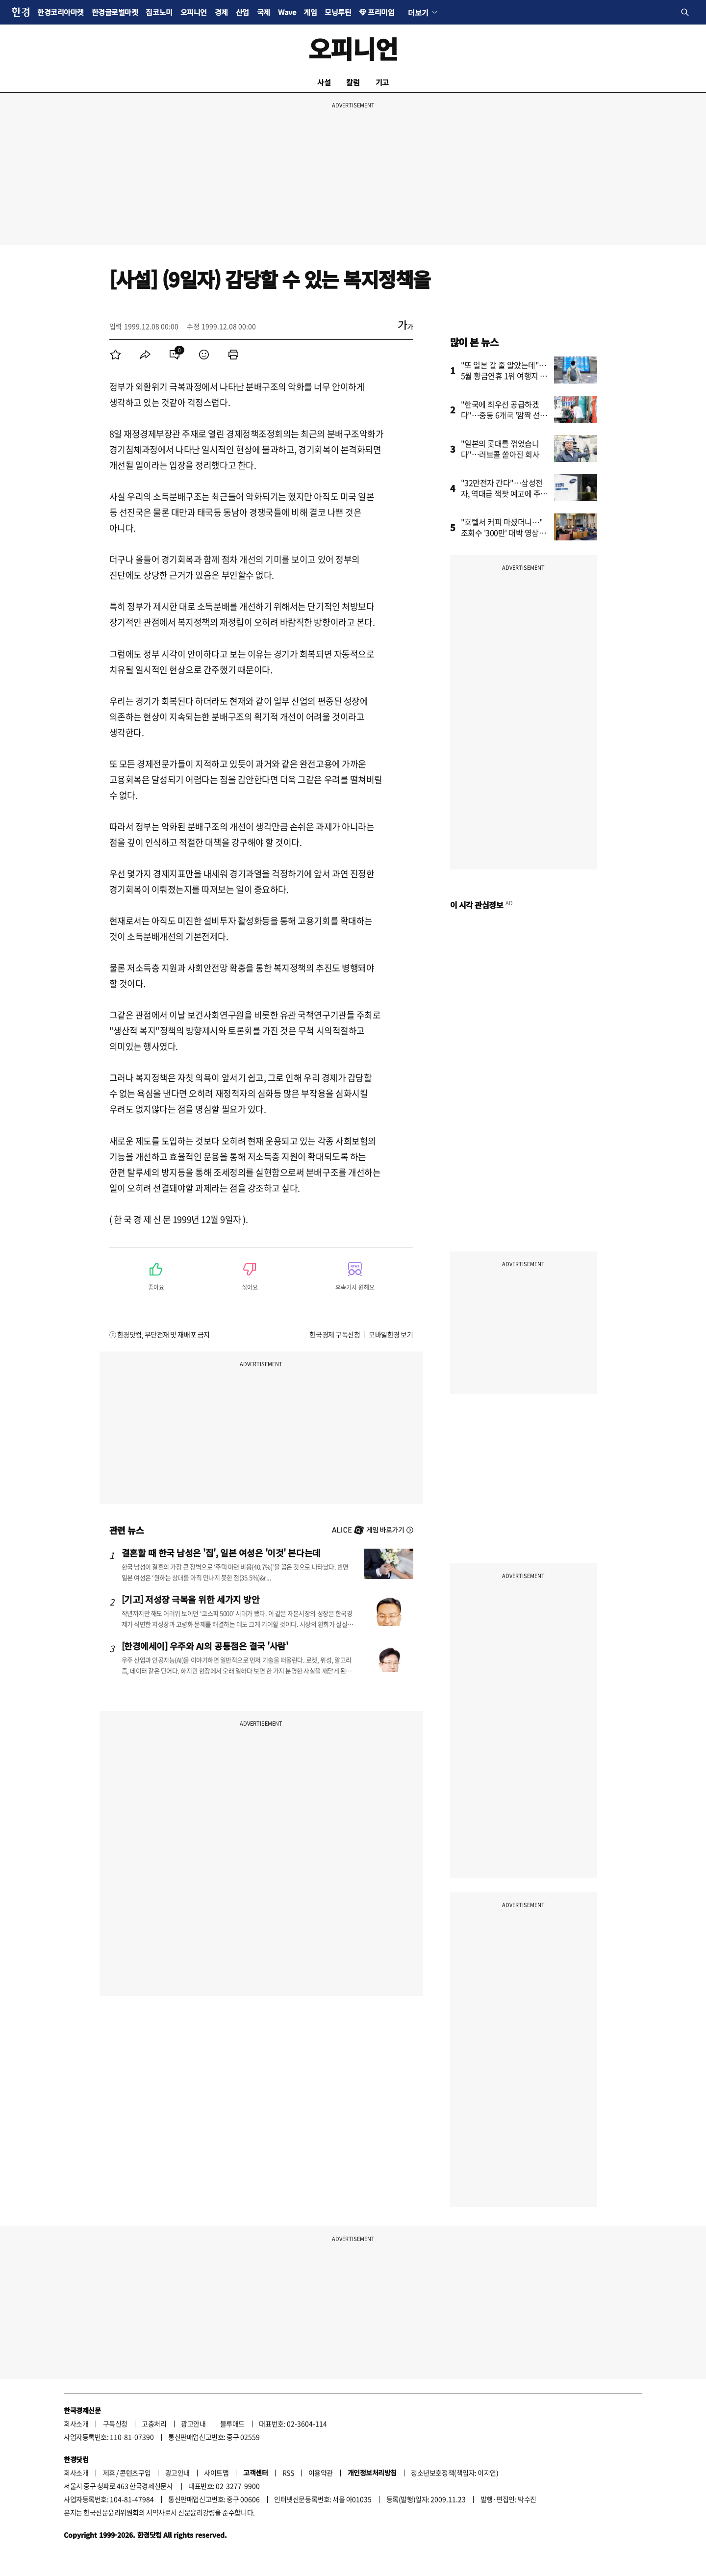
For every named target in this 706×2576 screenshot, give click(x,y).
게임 (310, 12)
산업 (242, 12)
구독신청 (115, 2423)
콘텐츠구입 (135, 2472)
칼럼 (352, 82)
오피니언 (193, 12)
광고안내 (193, 2423)
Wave (287, 12)
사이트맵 (216, 2472)
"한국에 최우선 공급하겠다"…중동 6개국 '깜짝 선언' (500, 415)
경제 (221, 12)
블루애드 (232, 2423)
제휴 (109, 2472)
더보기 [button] (418, 12)
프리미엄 (381, 12)
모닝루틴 (338, 12)
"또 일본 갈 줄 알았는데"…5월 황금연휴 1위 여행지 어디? (504, 375)
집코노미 (159, 12)
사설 (323, 82)
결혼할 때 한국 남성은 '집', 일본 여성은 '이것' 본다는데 (221, 1552)
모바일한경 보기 (391, 1334)
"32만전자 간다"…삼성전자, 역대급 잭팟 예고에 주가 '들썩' (504, 493)
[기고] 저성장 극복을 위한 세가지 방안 (191, 1599)
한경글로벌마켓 (115, 12)
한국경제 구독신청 (334, 1334)
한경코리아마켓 (60, 12)
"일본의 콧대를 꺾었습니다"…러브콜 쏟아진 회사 (500, 448)
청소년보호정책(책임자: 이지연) (454, 2472)
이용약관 (320, 2472)
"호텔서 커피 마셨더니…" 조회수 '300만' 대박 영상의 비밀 (503, 532)
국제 (263, 12)
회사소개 (76, 2423)
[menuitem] (116, 354)
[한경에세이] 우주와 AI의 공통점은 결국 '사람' (205, 1645)
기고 (382, 82)
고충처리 (154, 2423)
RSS (288, 2472)
